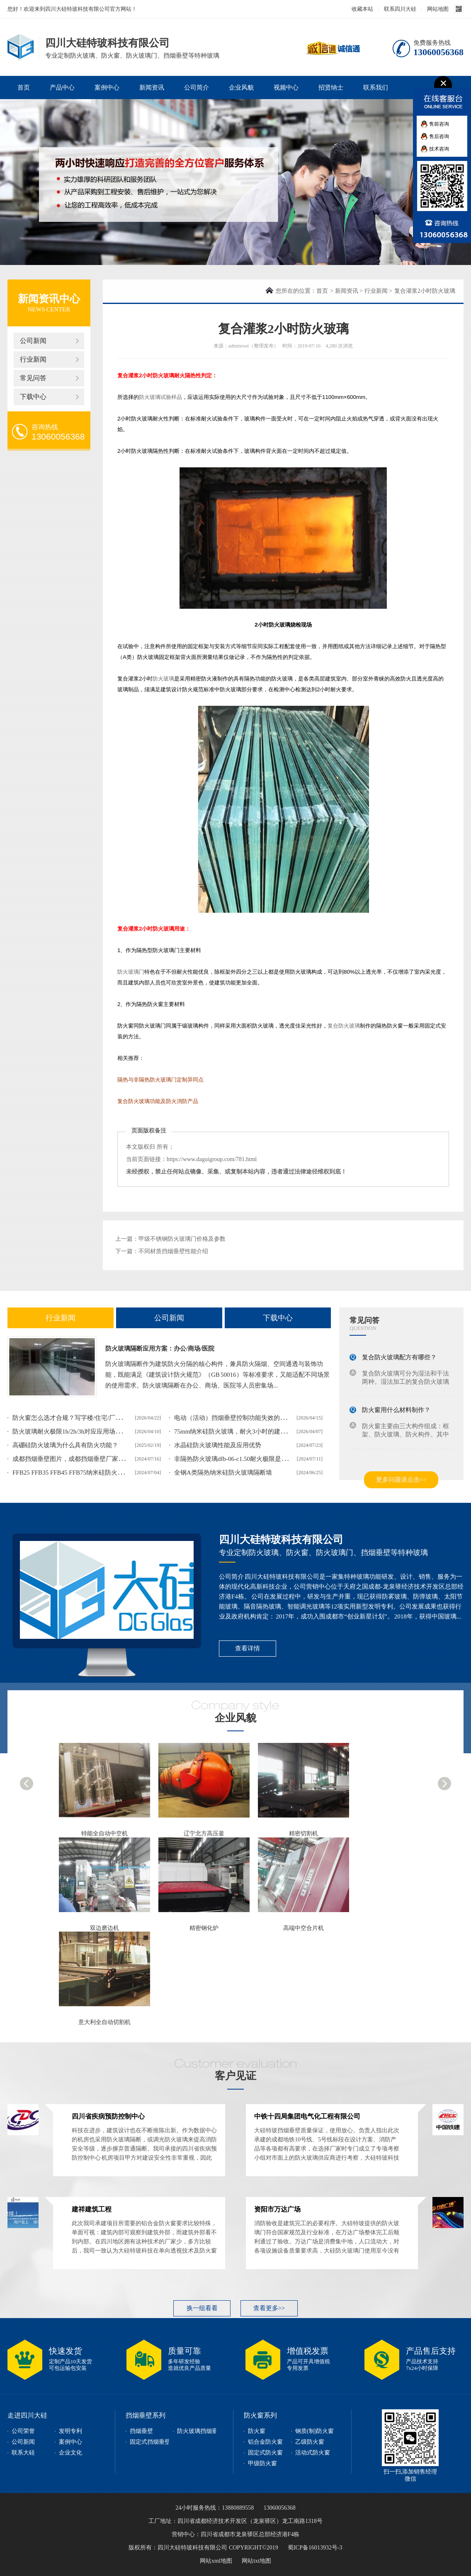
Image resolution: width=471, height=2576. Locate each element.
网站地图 (438, 9)
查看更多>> (269, 2308)
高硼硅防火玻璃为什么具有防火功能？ (65, 1445)
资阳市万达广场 (277, 2209)
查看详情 (247, 1648)
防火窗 (256, 2431)
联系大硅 (23, 2453)
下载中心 (33, 396)
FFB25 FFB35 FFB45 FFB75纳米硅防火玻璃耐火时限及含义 (92, 1472)
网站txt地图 (256, 2561)
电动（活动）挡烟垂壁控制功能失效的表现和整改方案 (248, 1417)
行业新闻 (33, 359)
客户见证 (235, 2075)
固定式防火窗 (265, 2453)
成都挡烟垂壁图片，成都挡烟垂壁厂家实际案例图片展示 (90, 1459)
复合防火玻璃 (344, 1026)
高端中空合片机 (303, 1928)
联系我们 (375, 87)
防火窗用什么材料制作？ (396, 1410)
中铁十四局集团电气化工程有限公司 (307, 2116)
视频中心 (286, 87)
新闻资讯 (151, 87)
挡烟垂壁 (141, 2431)
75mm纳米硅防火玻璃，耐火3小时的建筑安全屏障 (242, 1431)
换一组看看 (202, 2308)
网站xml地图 (216, 2561)
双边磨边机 (104, 1928)
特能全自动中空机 (104, 1833)
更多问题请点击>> (401, 1479)
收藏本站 (362, 9)
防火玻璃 (163, 679)
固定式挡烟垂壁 (150, 2442)
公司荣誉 (23, 2431)
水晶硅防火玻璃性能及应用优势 (217, 1445)
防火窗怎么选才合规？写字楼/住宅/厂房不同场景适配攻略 (91, 1417)
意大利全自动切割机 (104, 2022)
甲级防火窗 (262, 2463)
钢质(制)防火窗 (314, 2431)
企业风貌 (241, 87)
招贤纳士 (330, 87)
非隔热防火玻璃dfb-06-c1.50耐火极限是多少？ (237, 1459)
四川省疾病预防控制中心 (108, 2116)
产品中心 (62, 87)
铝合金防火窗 (265, 2442)
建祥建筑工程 (92, 2209)
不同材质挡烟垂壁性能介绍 (173, 1251)
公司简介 (196, 87)
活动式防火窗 (312, 2453)
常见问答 (33, 378)
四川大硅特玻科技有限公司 (281, 1539)
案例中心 (107, 87)
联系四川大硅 (400, 9)
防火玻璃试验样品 (160, 397)
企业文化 (70, 2453)
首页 (23, 87)
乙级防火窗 (309, 2442)
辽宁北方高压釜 (204, 1833)
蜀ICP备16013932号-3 (315, 2547)
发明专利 (70, 2431)
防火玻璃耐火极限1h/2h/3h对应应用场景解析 (73, 1431)
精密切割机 (303, 1833)
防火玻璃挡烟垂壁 (200, 2431)
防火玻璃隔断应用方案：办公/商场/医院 (159, 1348)
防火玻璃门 (130, 972)
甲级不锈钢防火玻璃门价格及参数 (182, 1239)
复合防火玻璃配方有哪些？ (399, 1357)
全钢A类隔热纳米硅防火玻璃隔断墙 (223, 1472)
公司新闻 (33, 340)
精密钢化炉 (204, 1928)
